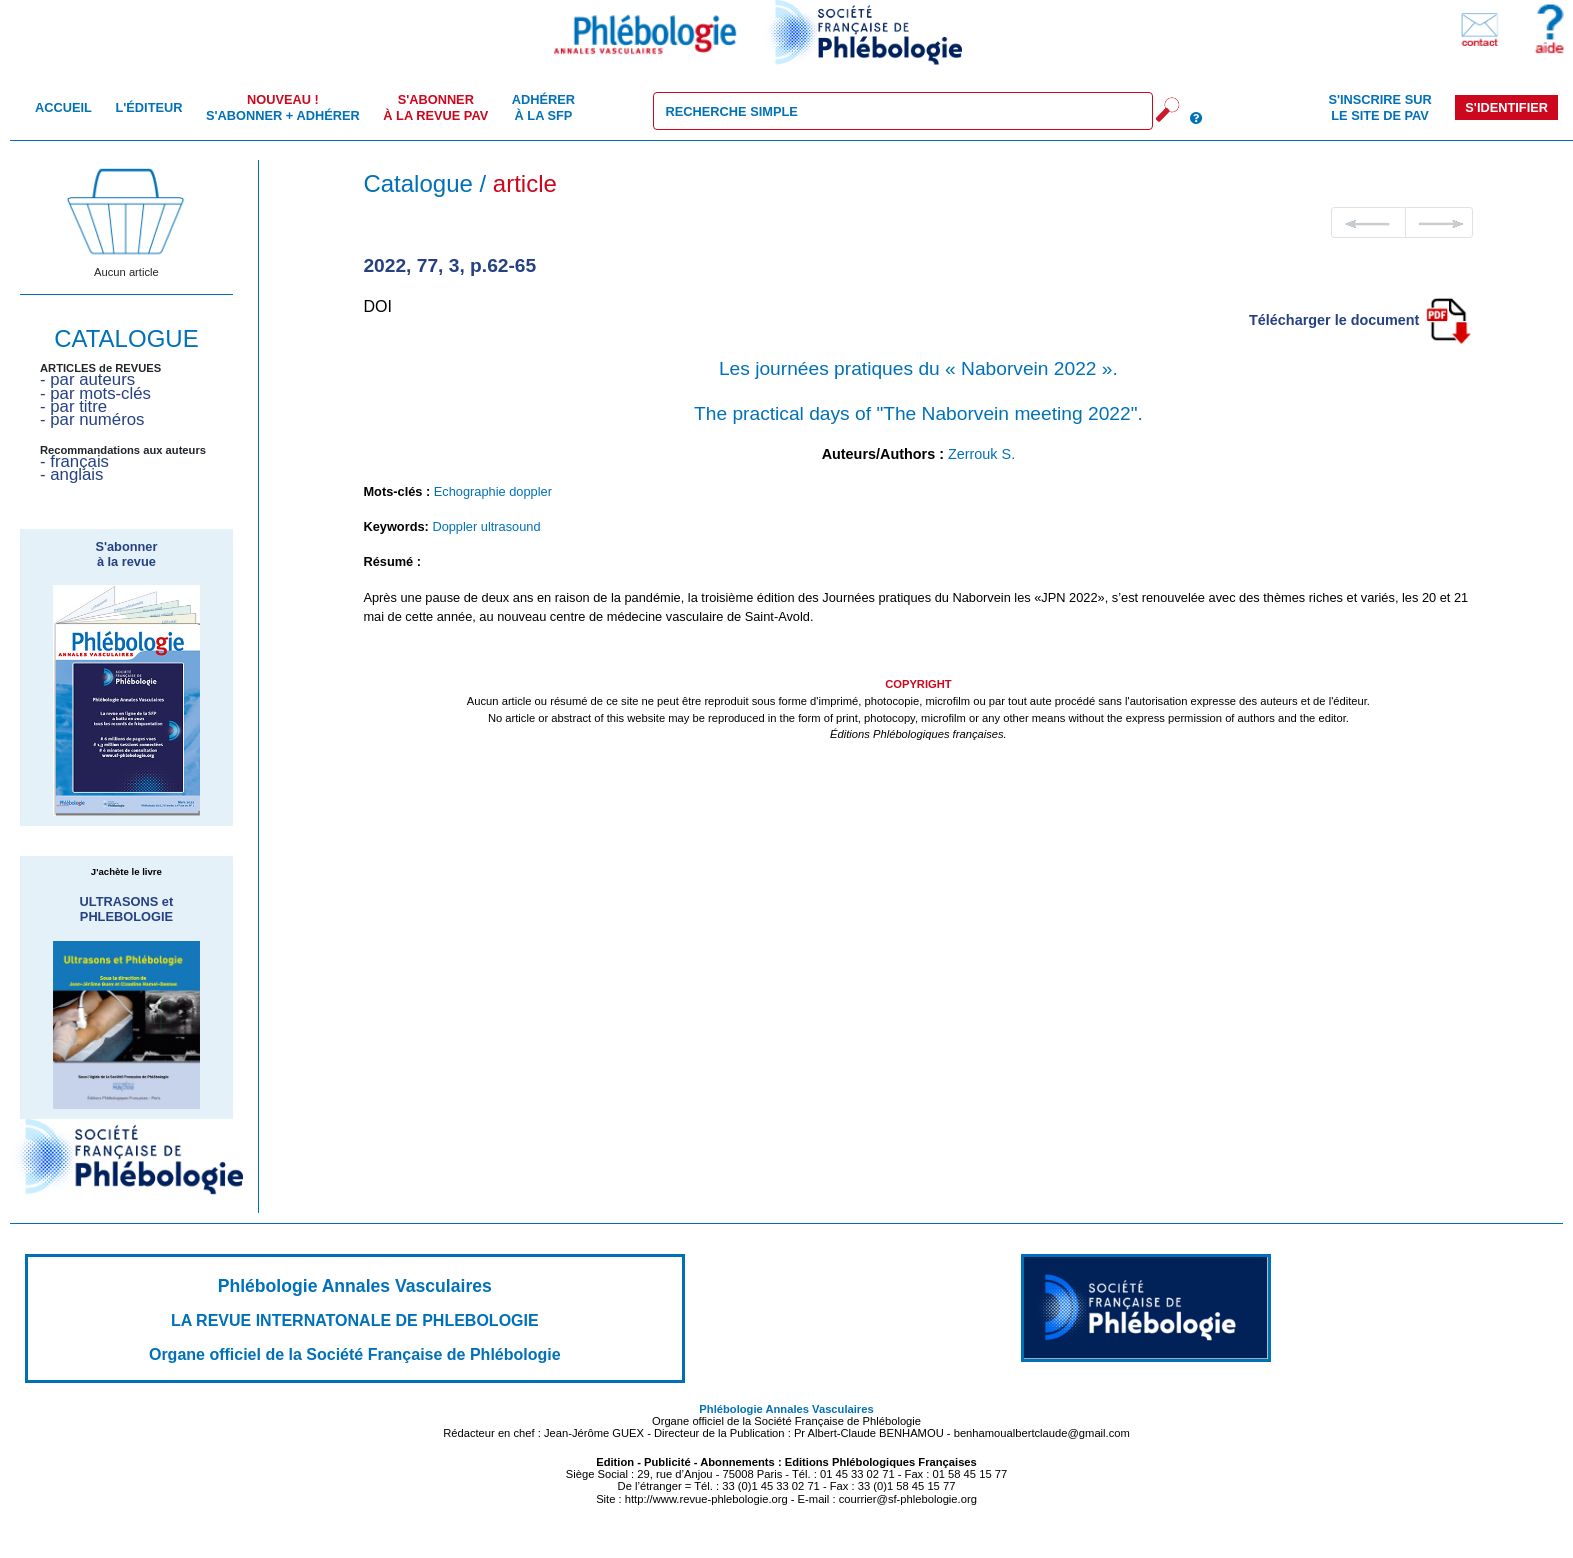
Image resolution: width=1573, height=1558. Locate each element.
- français (74, 461)
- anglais (71, 474)
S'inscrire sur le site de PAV (1379, 107)
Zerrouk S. (981, 454)
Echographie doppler (493, 491)
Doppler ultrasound (486, 526)
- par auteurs (87, 379)
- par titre (73, 406)
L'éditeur (148, 107)
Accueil (63, 107)
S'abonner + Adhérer (283, 107)
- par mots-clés (95, 393)
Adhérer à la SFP (543, 107)
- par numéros (92, 419)
